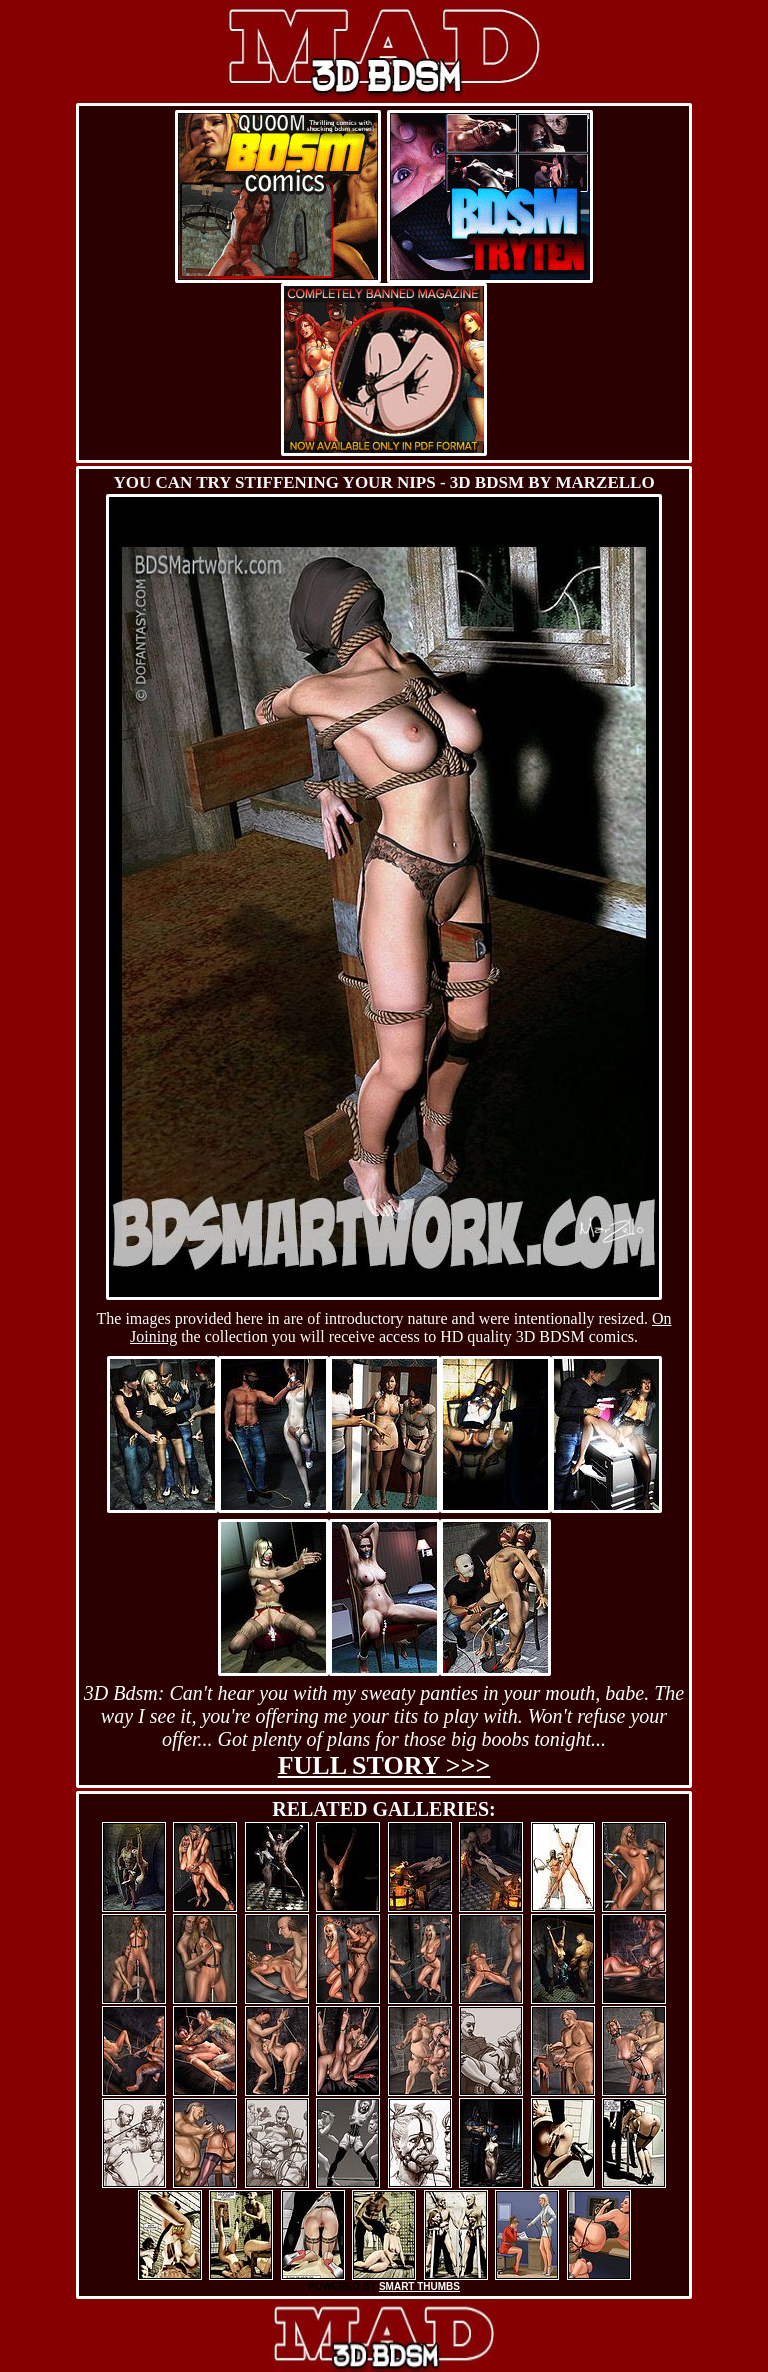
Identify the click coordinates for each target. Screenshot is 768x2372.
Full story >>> (384, 1765)
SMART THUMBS (419, 2286)
